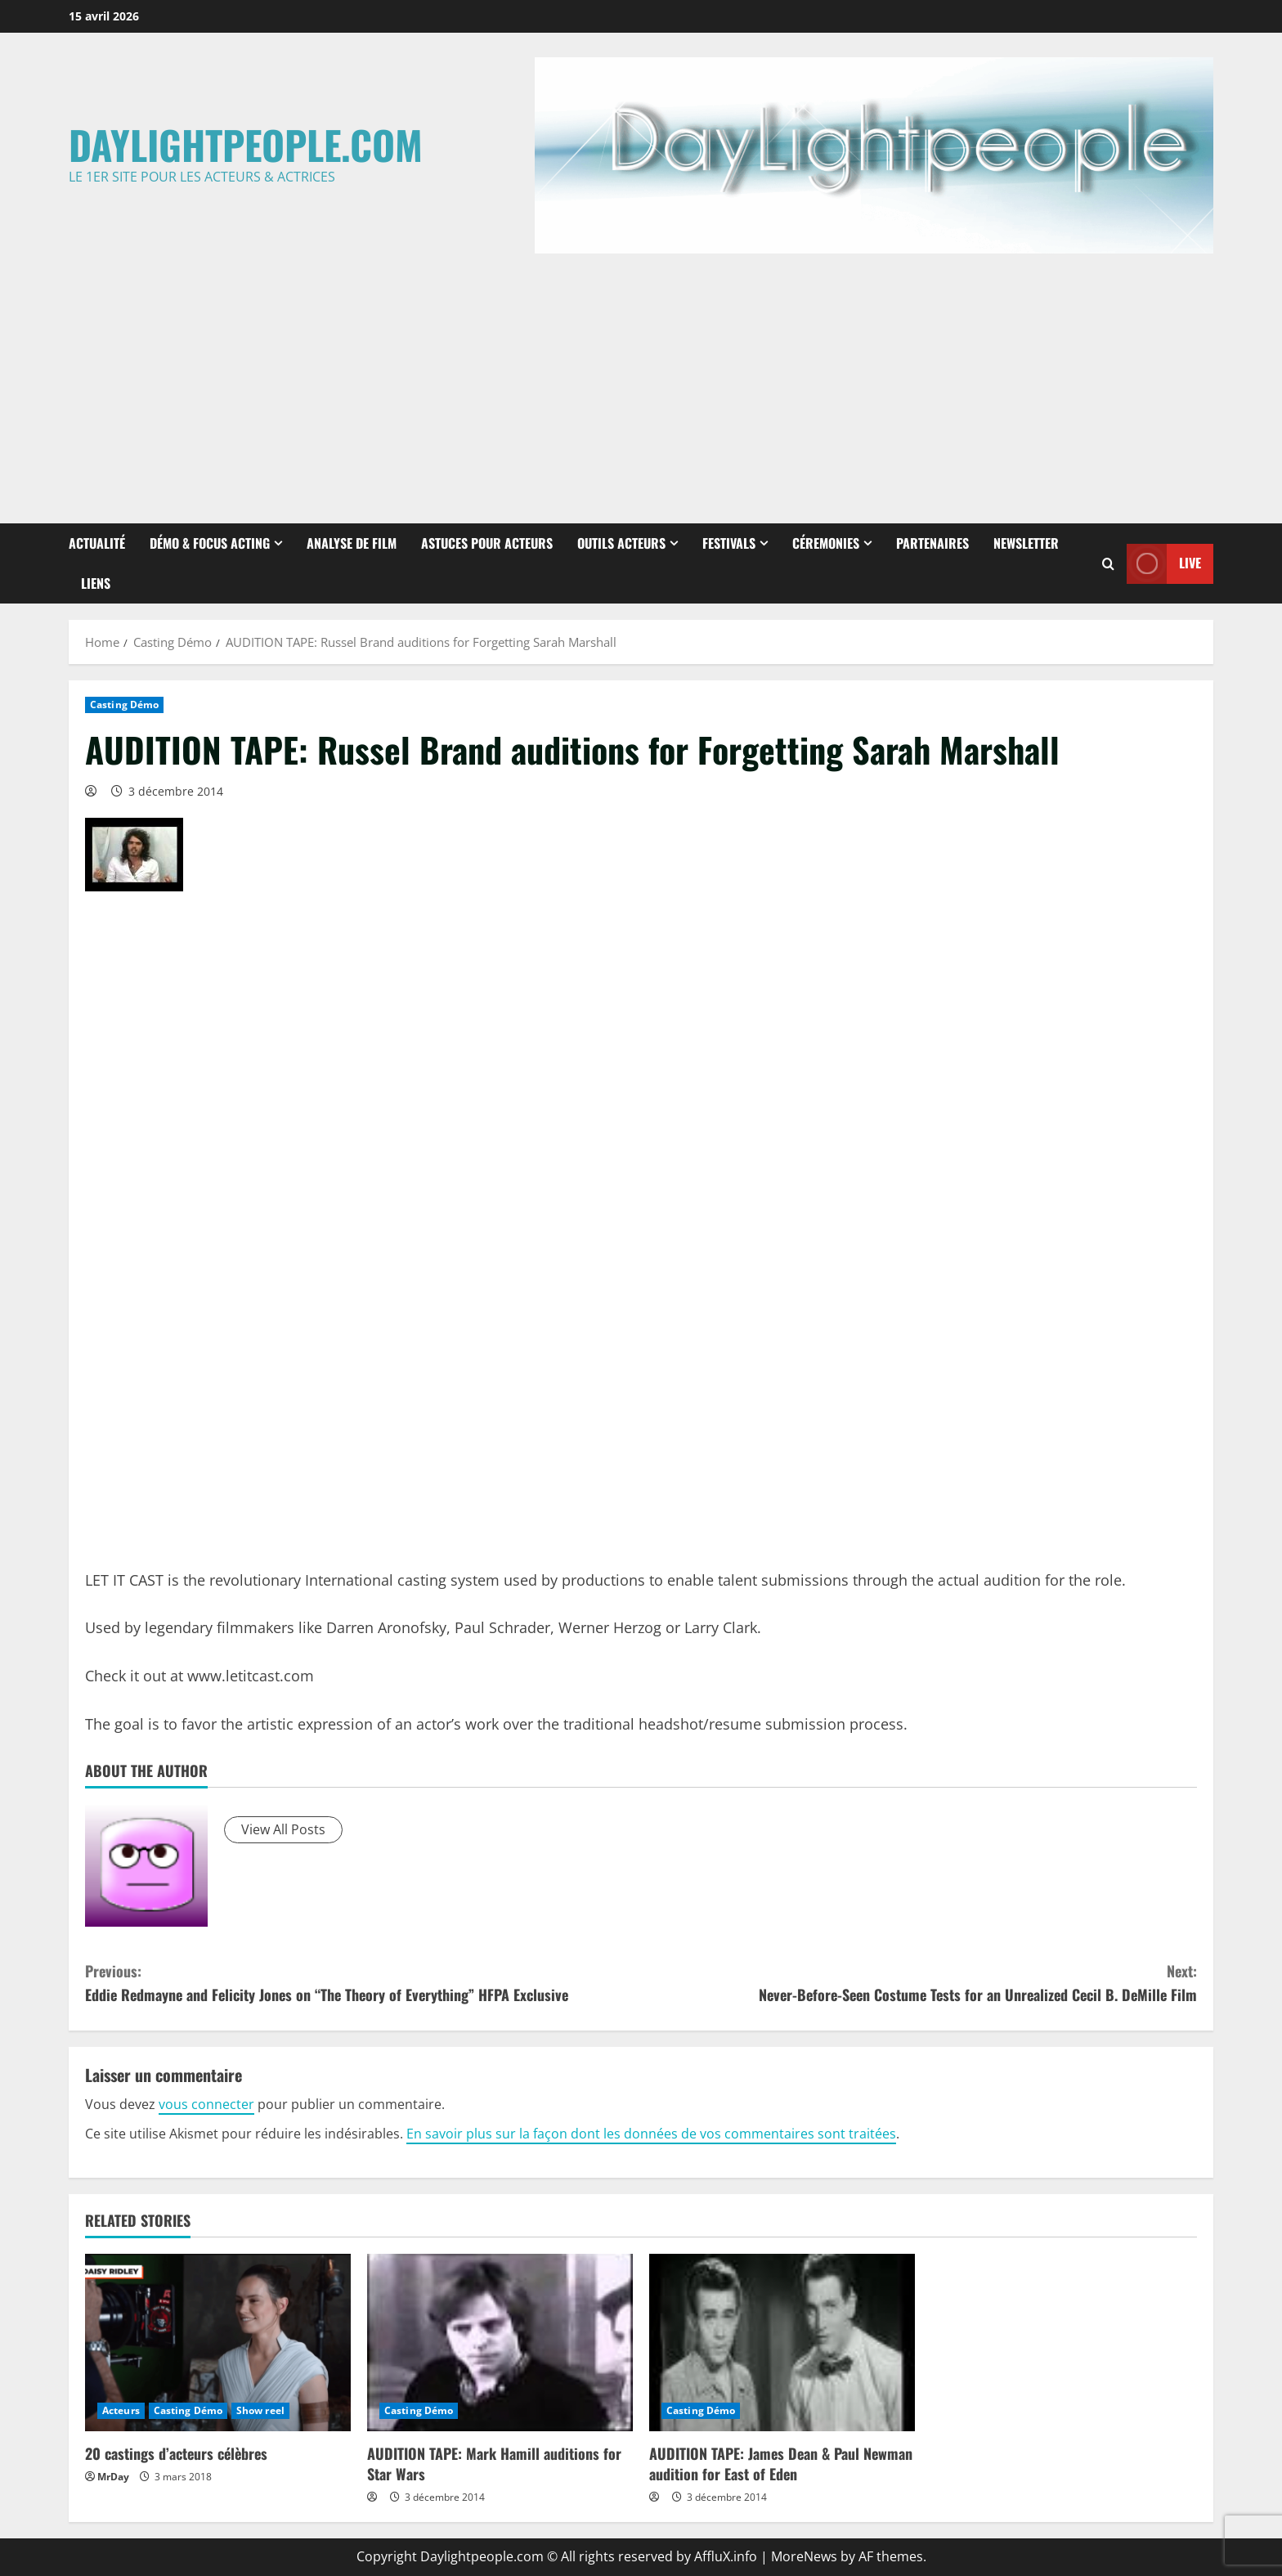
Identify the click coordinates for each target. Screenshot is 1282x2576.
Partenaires (932, 543)
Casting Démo (124, 704)
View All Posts (283, 1829)
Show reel (260, 2410)
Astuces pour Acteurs (487, 543)
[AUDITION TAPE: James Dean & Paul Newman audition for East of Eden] (782, 2342)
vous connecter (206, 2104)
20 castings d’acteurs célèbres (176, 2453)
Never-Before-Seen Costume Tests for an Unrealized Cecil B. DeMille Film (919, 1982)
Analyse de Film (352, 543)
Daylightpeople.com (246, 144)
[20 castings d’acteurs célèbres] (218, 2342)
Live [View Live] (1164, 564)
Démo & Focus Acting (210, 543)
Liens (95, 583)
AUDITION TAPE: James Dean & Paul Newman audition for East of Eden (780, 2463)
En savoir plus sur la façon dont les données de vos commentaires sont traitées (651, 2134)
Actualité (97, 543)
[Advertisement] (641, 384)
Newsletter (1026, 543)
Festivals (728, 543)
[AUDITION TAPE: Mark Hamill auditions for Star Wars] (500, 2342)
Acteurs (121, 2410)
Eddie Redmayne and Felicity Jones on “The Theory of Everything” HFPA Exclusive (363, 1982)
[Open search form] (1108, 564)
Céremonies (825, 543)
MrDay (113, 2477)
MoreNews (804, 2556)
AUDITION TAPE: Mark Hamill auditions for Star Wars (494, 2463)
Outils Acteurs (621, 543)
